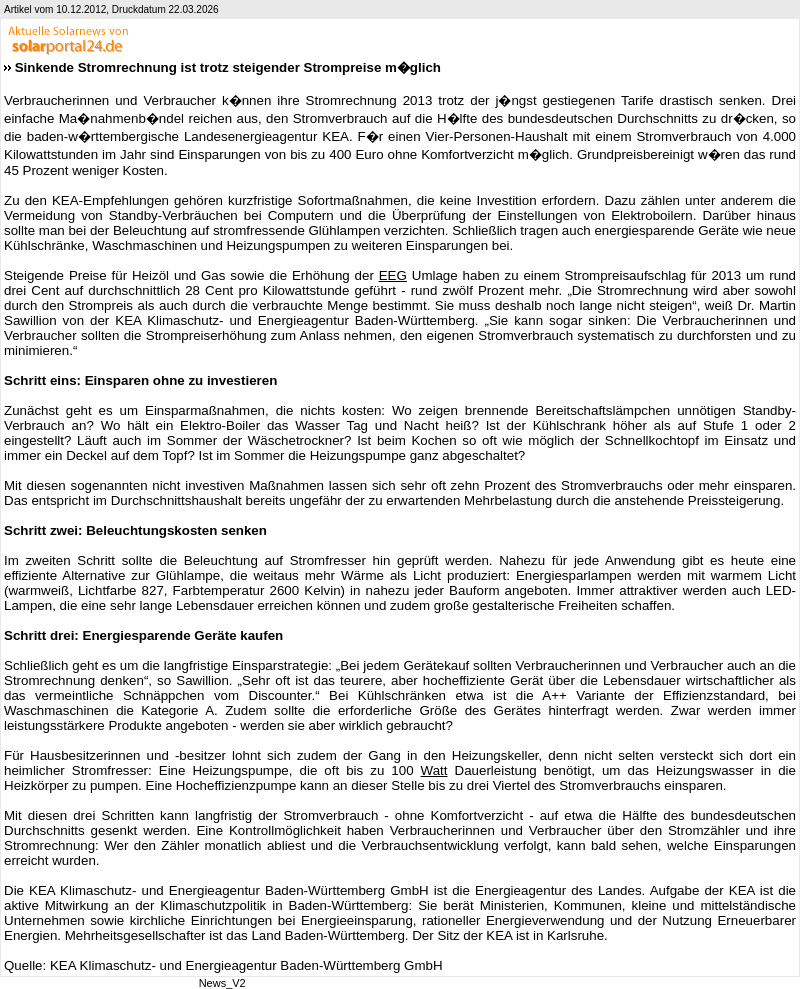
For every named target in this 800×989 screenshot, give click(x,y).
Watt (434, 770)
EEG (393, 275)
